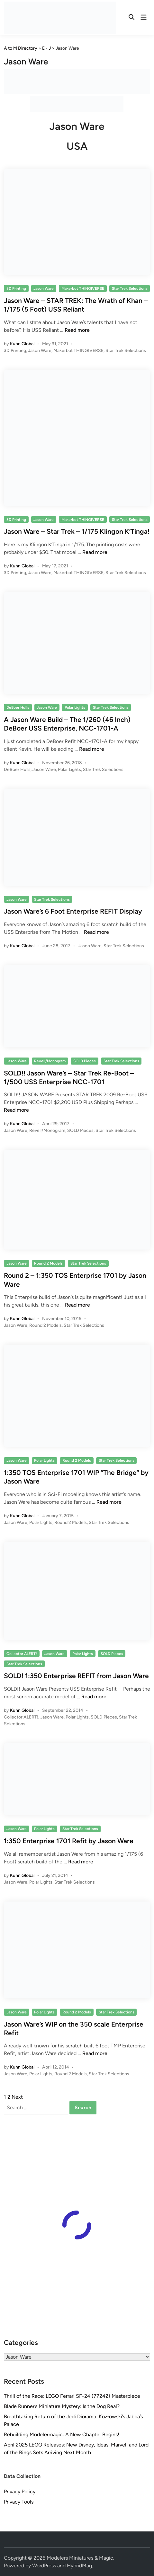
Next (17, 2097)
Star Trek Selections (130, 288)
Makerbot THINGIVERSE (82, 288)
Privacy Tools (18, 2502)
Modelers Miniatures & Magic (80, 2558)
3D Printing (16, 288)
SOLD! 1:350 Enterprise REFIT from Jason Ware (76, 1676)
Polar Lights (75, 707)
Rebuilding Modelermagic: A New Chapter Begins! (61, 2434)
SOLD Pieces (84, 1061)
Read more (77, 330)
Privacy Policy (19, 2491)
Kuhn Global (22, 344)
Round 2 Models (48, 1263)
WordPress (44, 2566)
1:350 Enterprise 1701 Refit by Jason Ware (68, 1841)
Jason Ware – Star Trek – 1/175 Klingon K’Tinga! (76, 531)
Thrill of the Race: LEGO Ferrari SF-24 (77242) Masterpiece (72, 2396)
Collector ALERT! (21, 1654)
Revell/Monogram (50, 1061)
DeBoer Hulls (17, 707)
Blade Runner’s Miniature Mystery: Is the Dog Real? (62, 2406)
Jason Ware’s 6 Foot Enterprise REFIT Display (73, 911)
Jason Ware (43, 288)
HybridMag (79, 2566)
